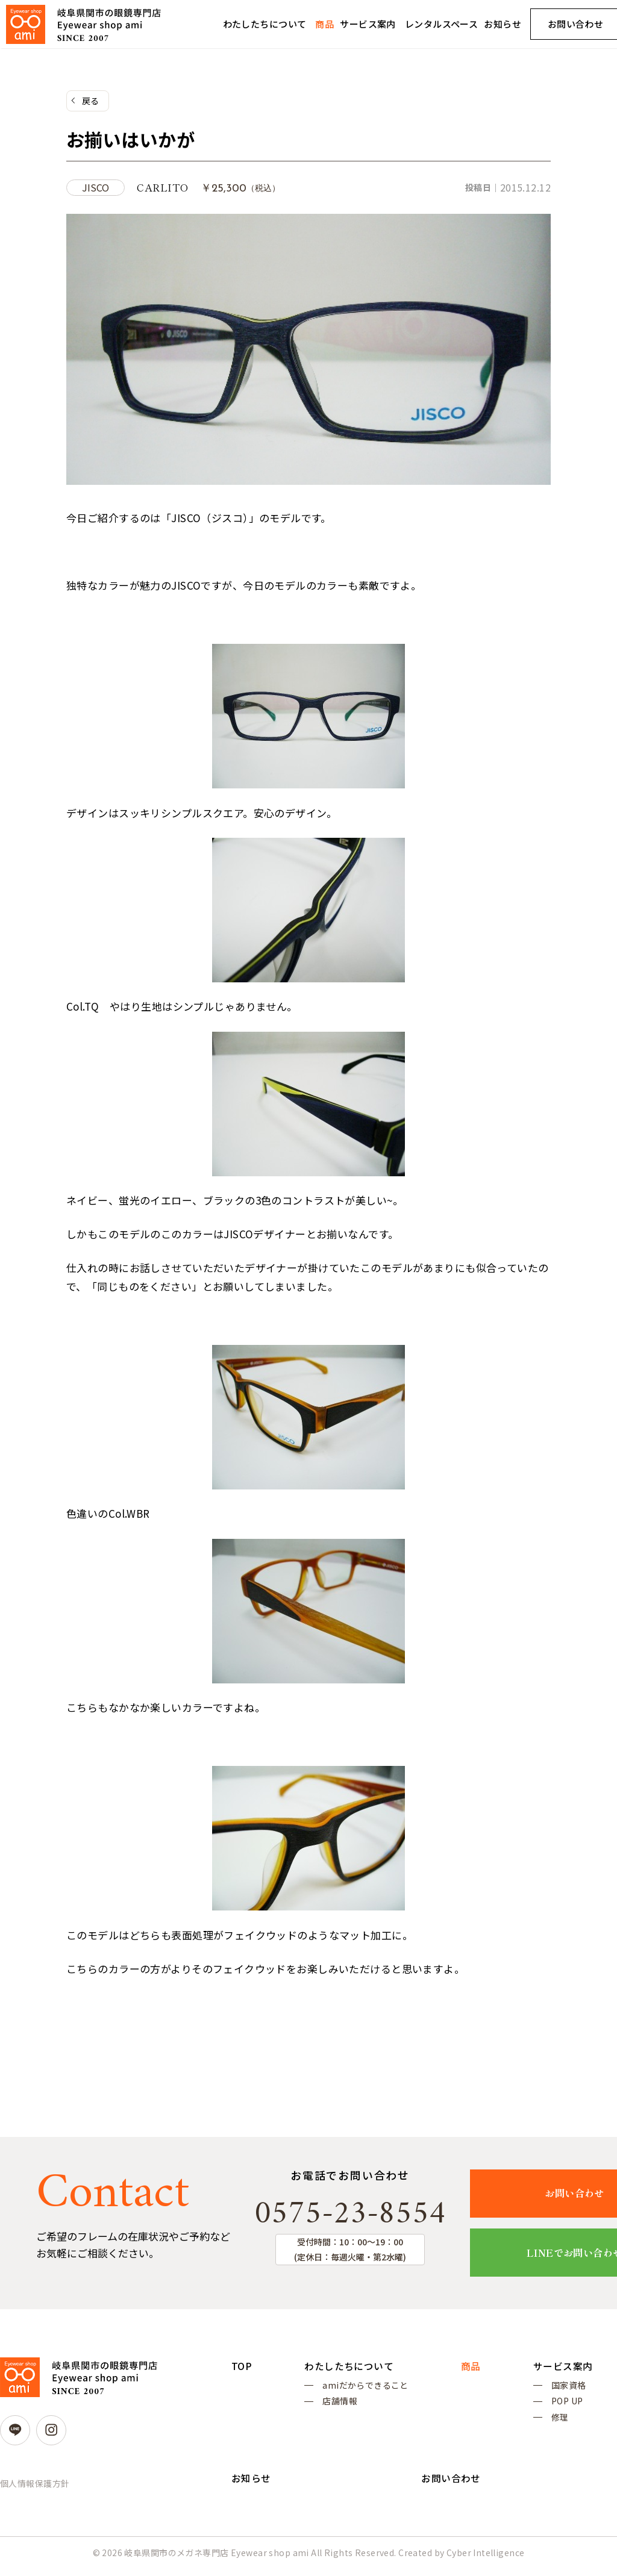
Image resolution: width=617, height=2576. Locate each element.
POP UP (567, 2405)
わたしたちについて (265, 23)
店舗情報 (339, 2405)
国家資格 (568, 2387)
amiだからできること (365, 2387)
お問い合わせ (451, 2485)
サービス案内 (368, 23)
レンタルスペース (441, 23)
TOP (241, 2366)
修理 (560, 2422)
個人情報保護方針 (34, 2484)
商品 (324, 23)
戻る (90, 101)
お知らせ (502, 23)
